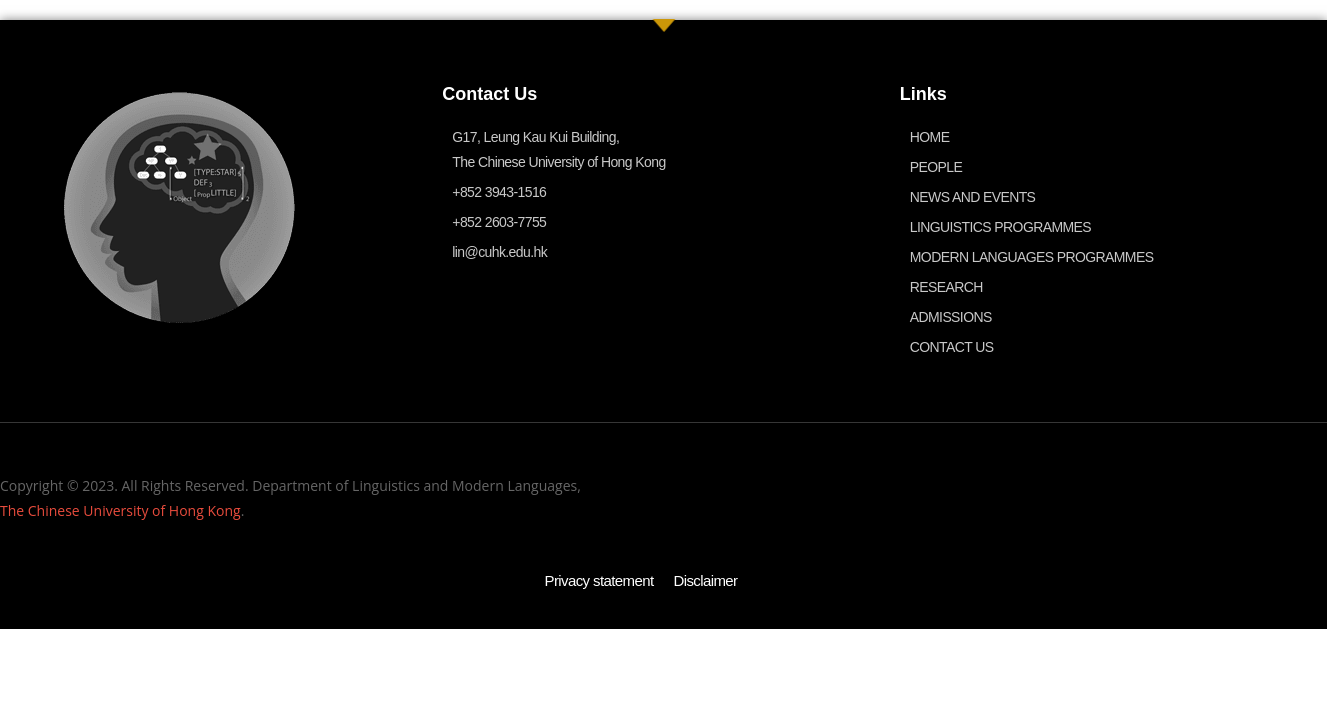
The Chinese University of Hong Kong (120, 510)
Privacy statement (598, 580)
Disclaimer (706, 580)
